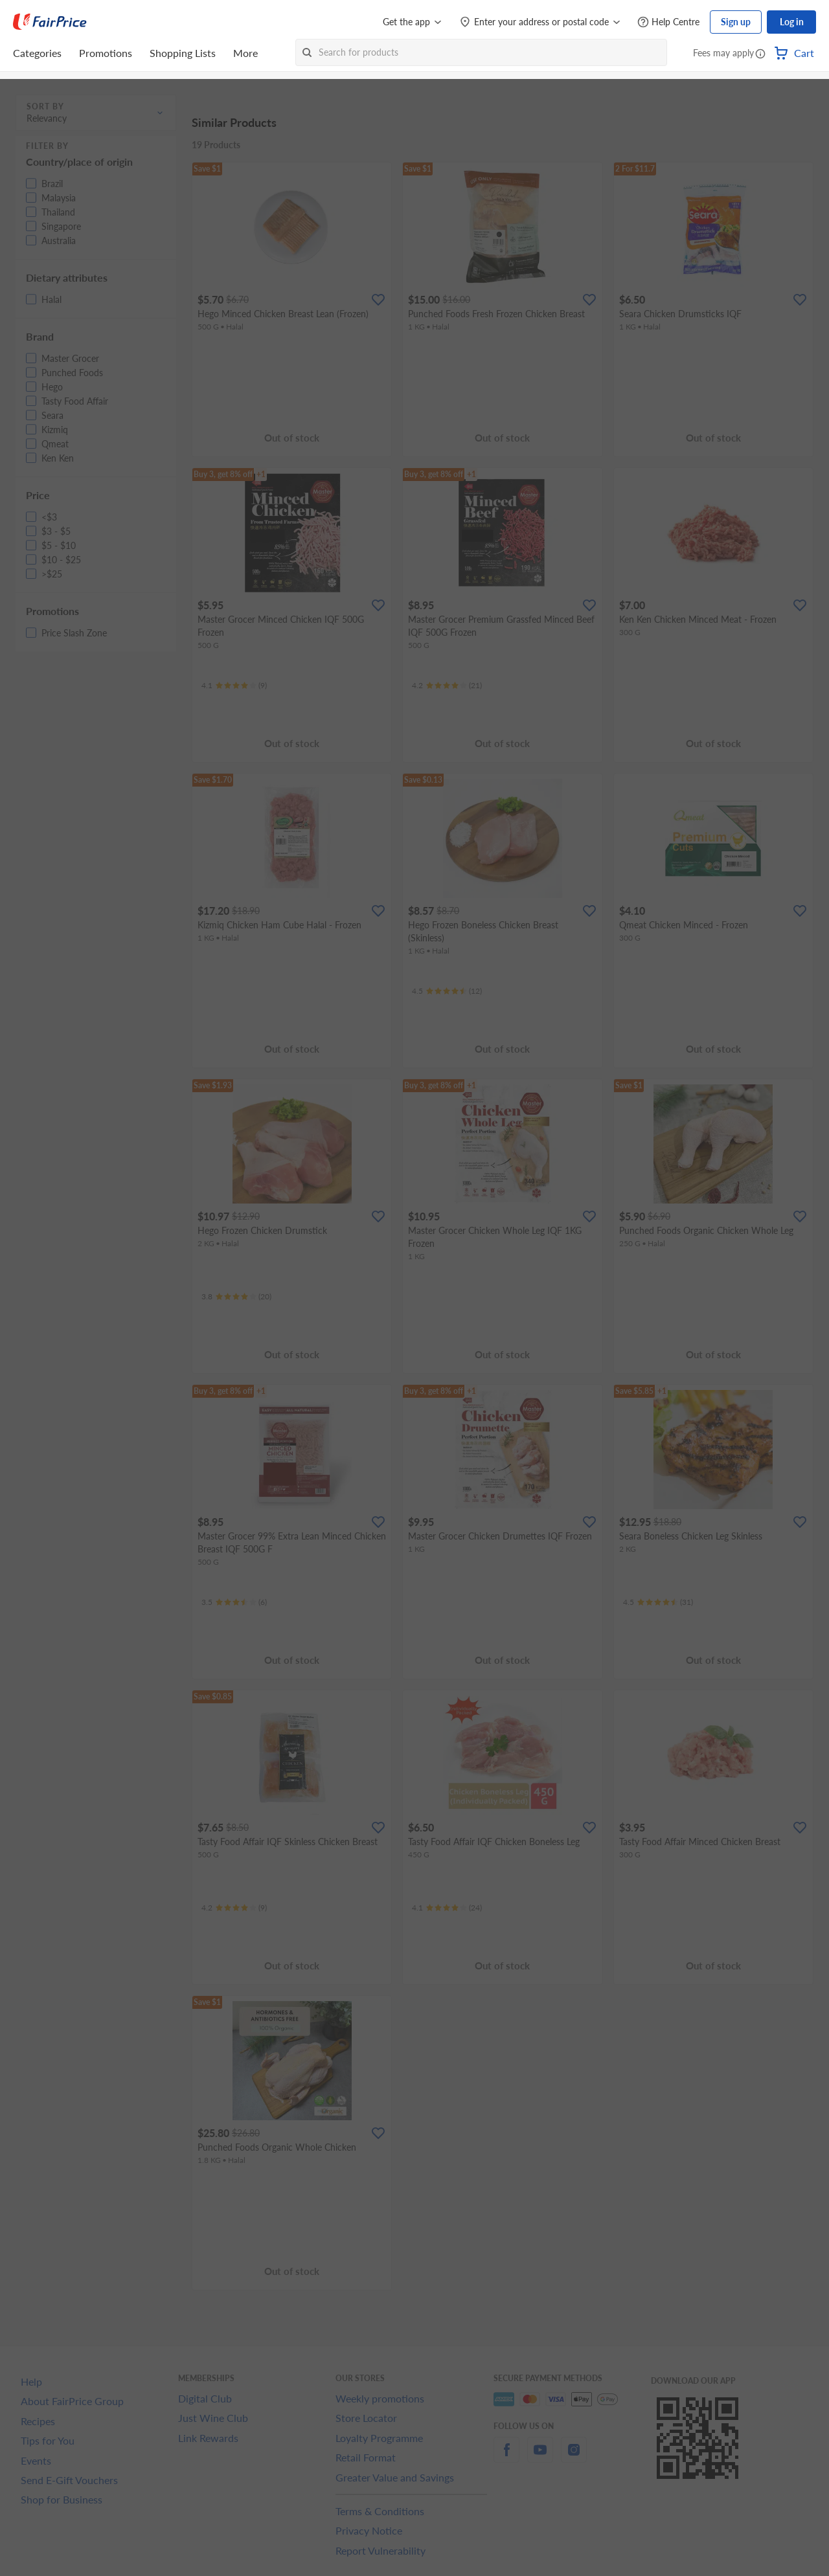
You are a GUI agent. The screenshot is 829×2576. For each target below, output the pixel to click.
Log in (792, 21)
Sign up (736, 21)
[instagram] (574, 2457)
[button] (760, 54)
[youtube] (540, 2457)
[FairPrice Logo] (50, 22)
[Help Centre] (668, 22)
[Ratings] (234, 685)
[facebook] (506, 2457)
